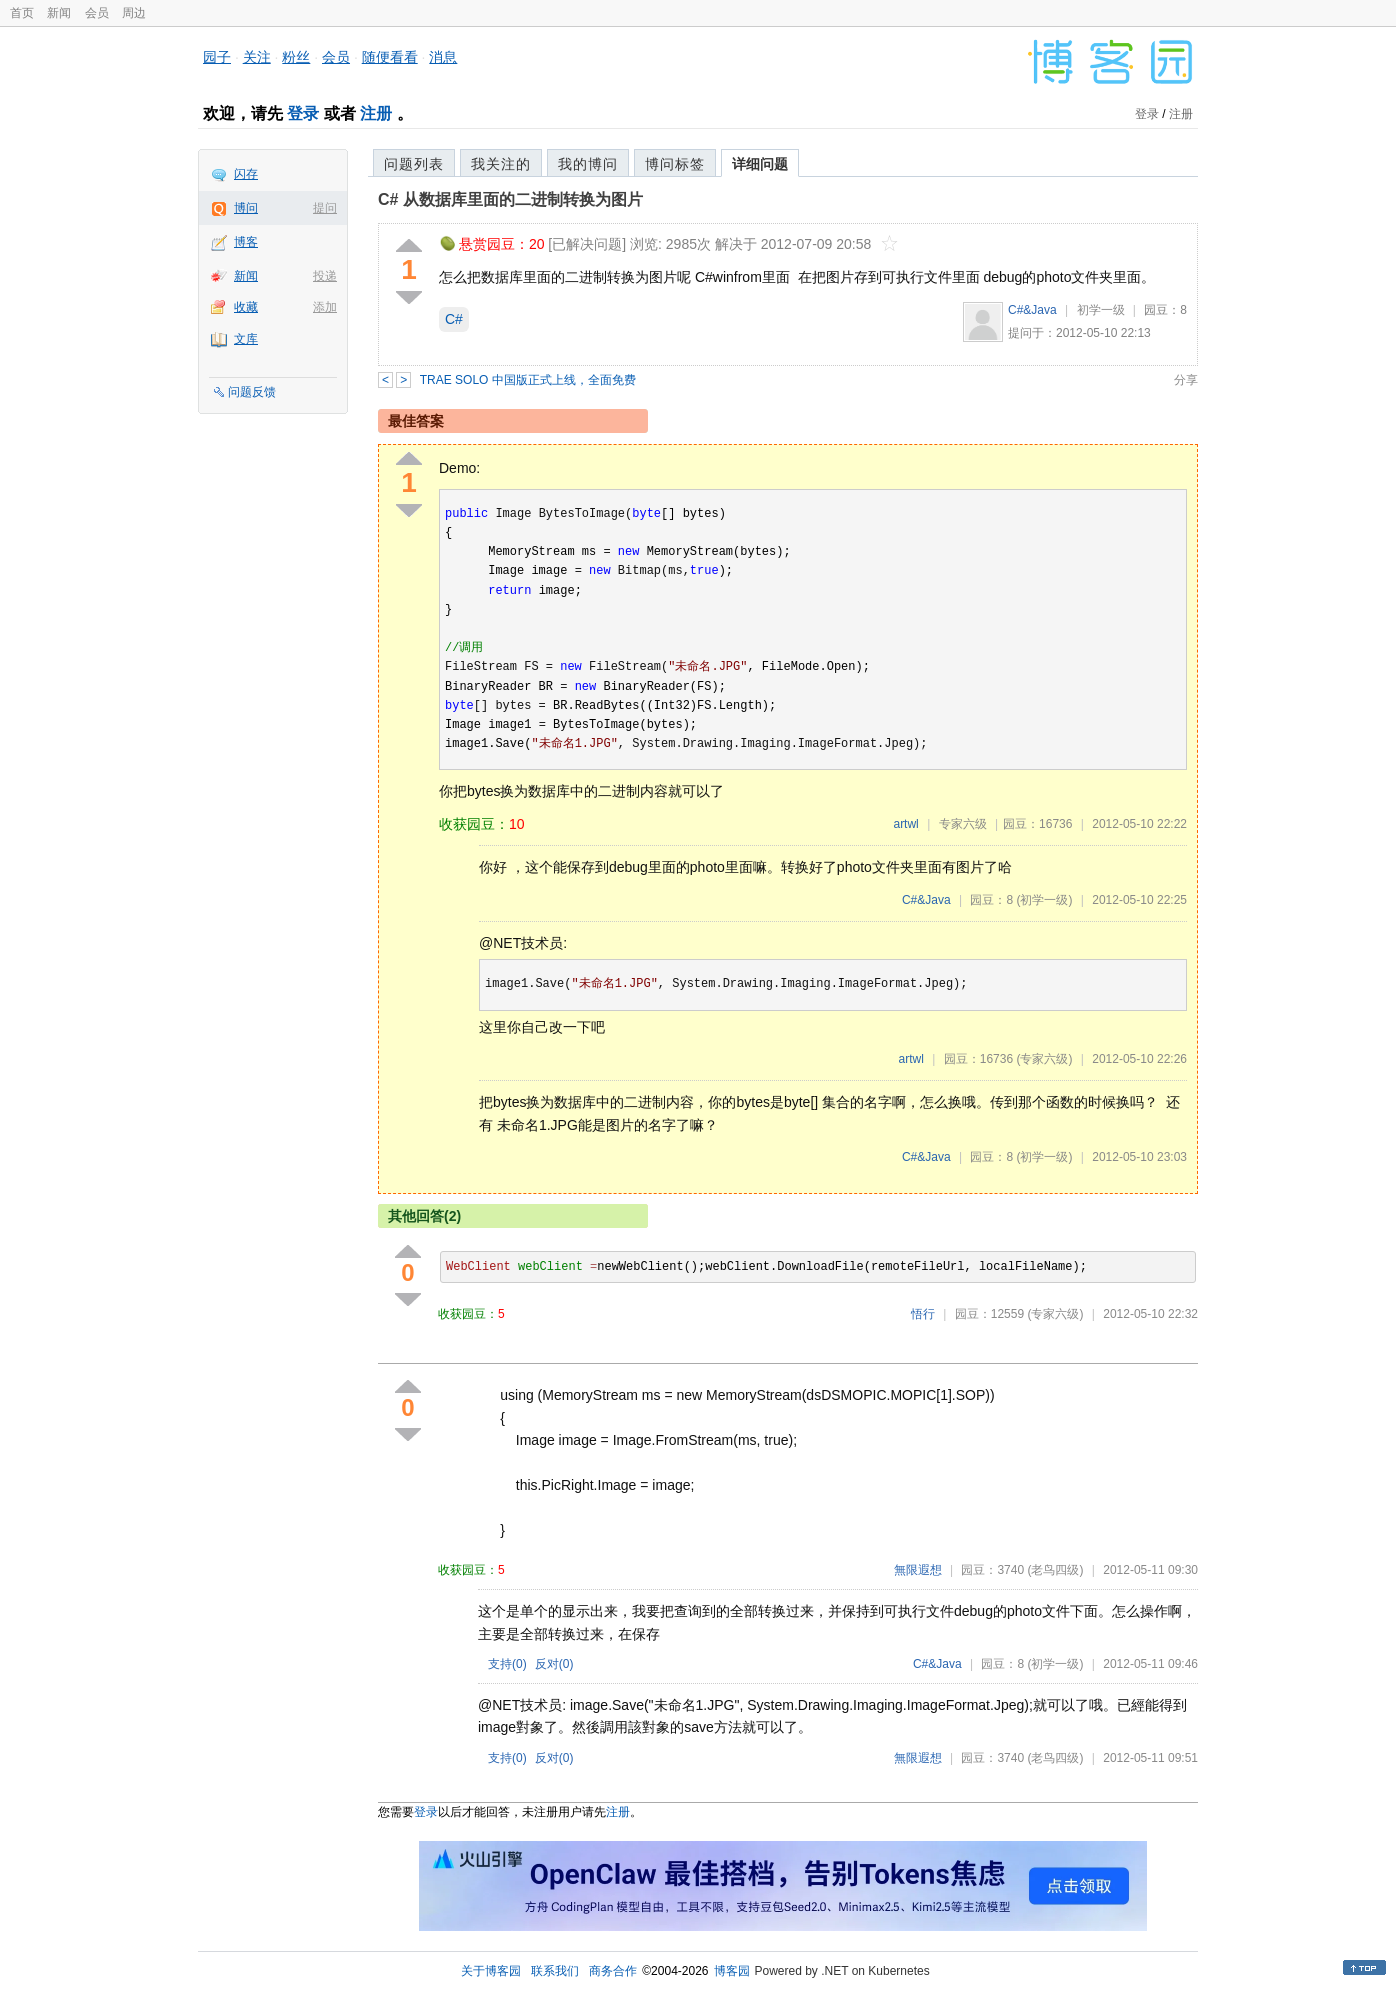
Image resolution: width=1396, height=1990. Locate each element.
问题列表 (414, 164)
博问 (246, 208)
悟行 (923, 1314)
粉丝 (296, 57)
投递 (325, 276)
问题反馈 (252, 392)
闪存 (246, 174)
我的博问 (588, 164)
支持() (507, 1664)
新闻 (59, 13)
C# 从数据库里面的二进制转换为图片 (510, 199)
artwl (905, 824)
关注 (257, 57)
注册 (376, 113)
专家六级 (963, 824)
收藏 (246, 307)
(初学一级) (1044, 900)
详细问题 (760, 164)
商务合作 (613, 1971)
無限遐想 (918, 1570)
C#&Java (1032, 310)
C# (454, 319)
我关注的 (501, 164)
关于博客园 (491, 1971)
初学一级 (1101, 310)
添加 (325, 307)
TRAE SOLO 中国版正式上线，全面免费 (528, 380)
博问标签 (675, 164)
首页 (22, 13)
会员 (97, 13)
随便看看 (390, 57)
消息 (443, 57)
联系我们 (555, 1971)
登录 (303, 113)
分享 (1186, 380)
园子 (217, 57)
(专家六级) (1044, 1059)
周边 (134, 13)
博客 (246, 242)
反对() (554, 1664)
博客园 (732, 1971)
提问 (325, 208)
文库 (246, 339)
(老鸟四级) (1055, 1570)
